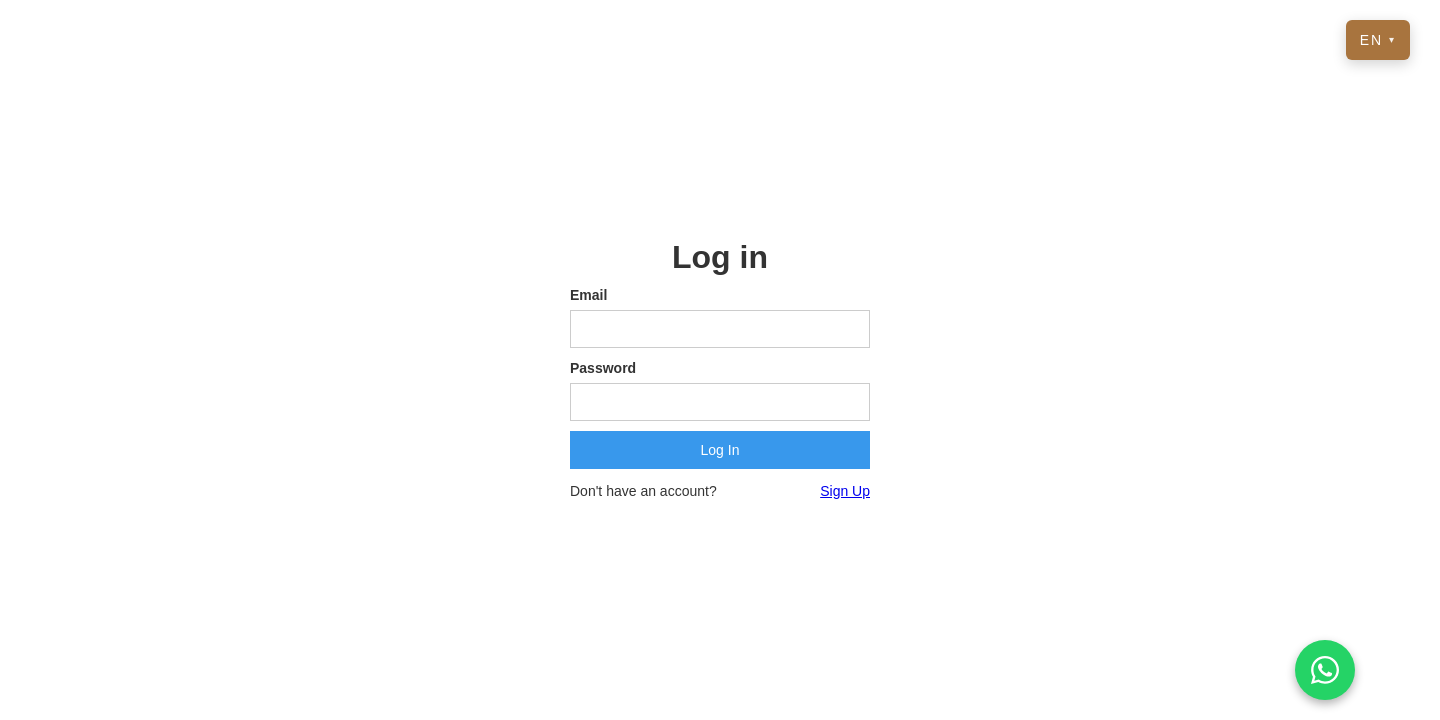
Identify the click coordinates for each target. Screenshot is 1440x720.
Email (588, 295)
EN (1378, 40)
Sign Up (845, 491)
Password (603, 368)
